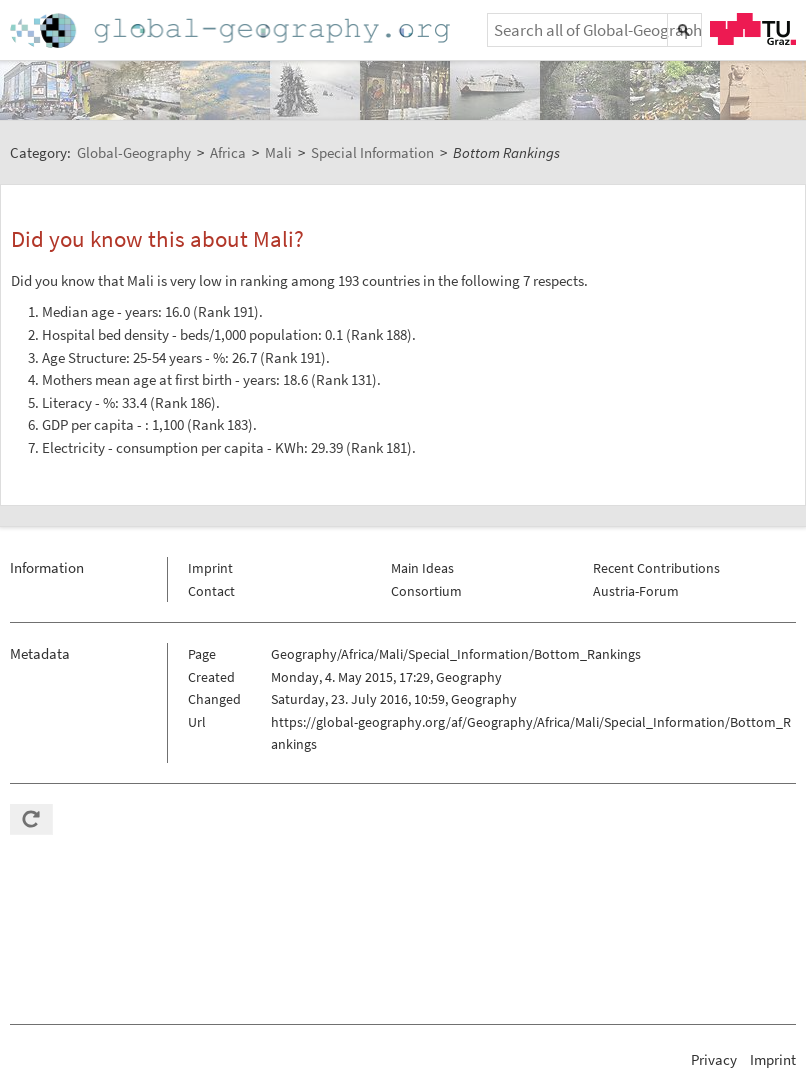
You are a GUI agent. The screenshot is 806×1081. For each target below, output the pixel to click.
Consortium (426, 591)
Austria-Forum (636, 591)
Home (232, 30)
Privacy (714, 1059)
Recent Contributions (656, 568)
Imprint (210, 568)
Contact (211, 591)
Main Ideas (422, 568)
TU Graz (753, 29)
